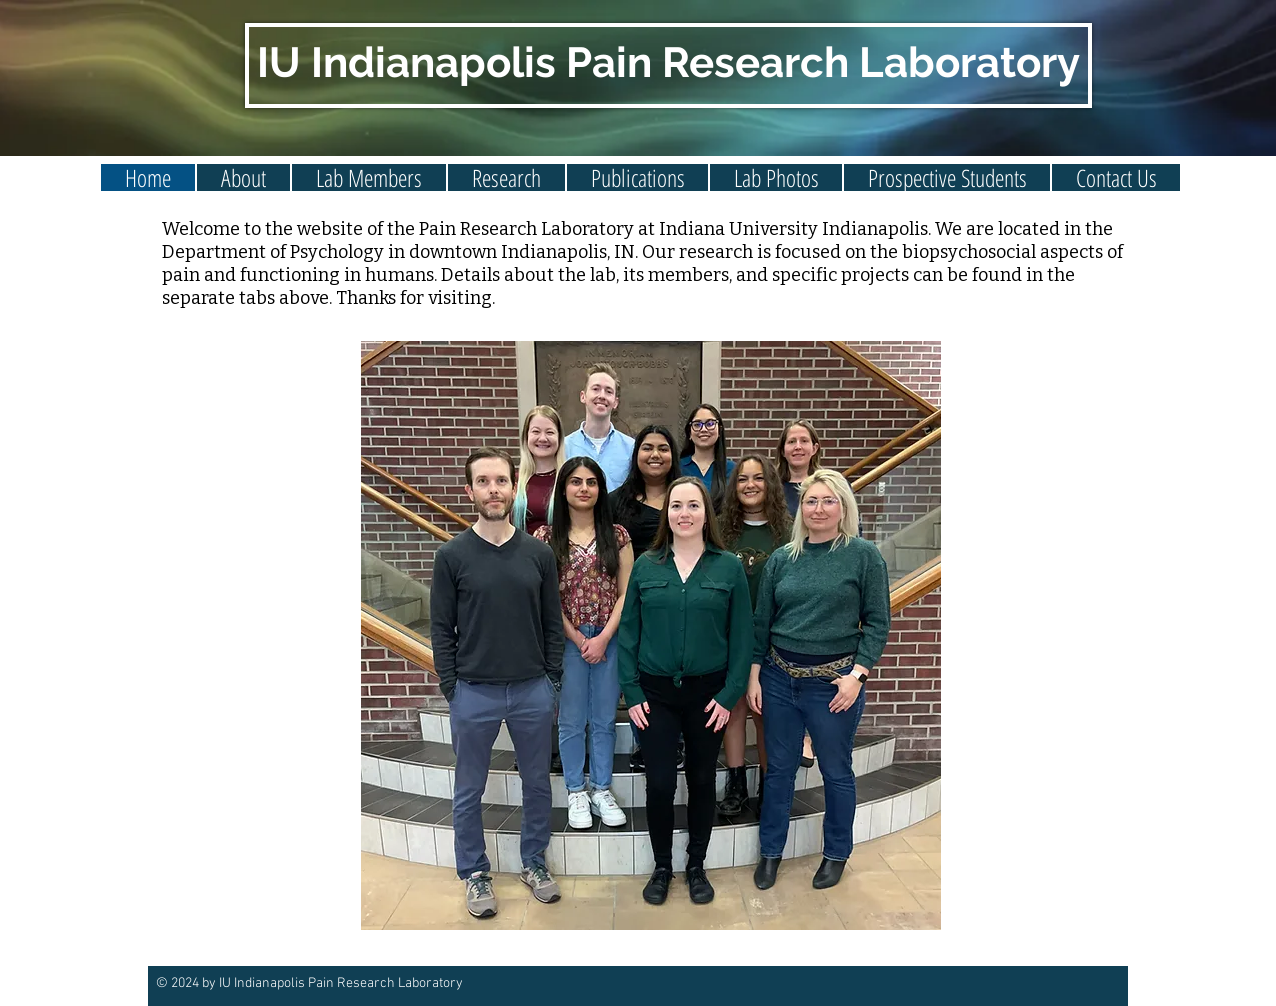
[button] (369, 177)
